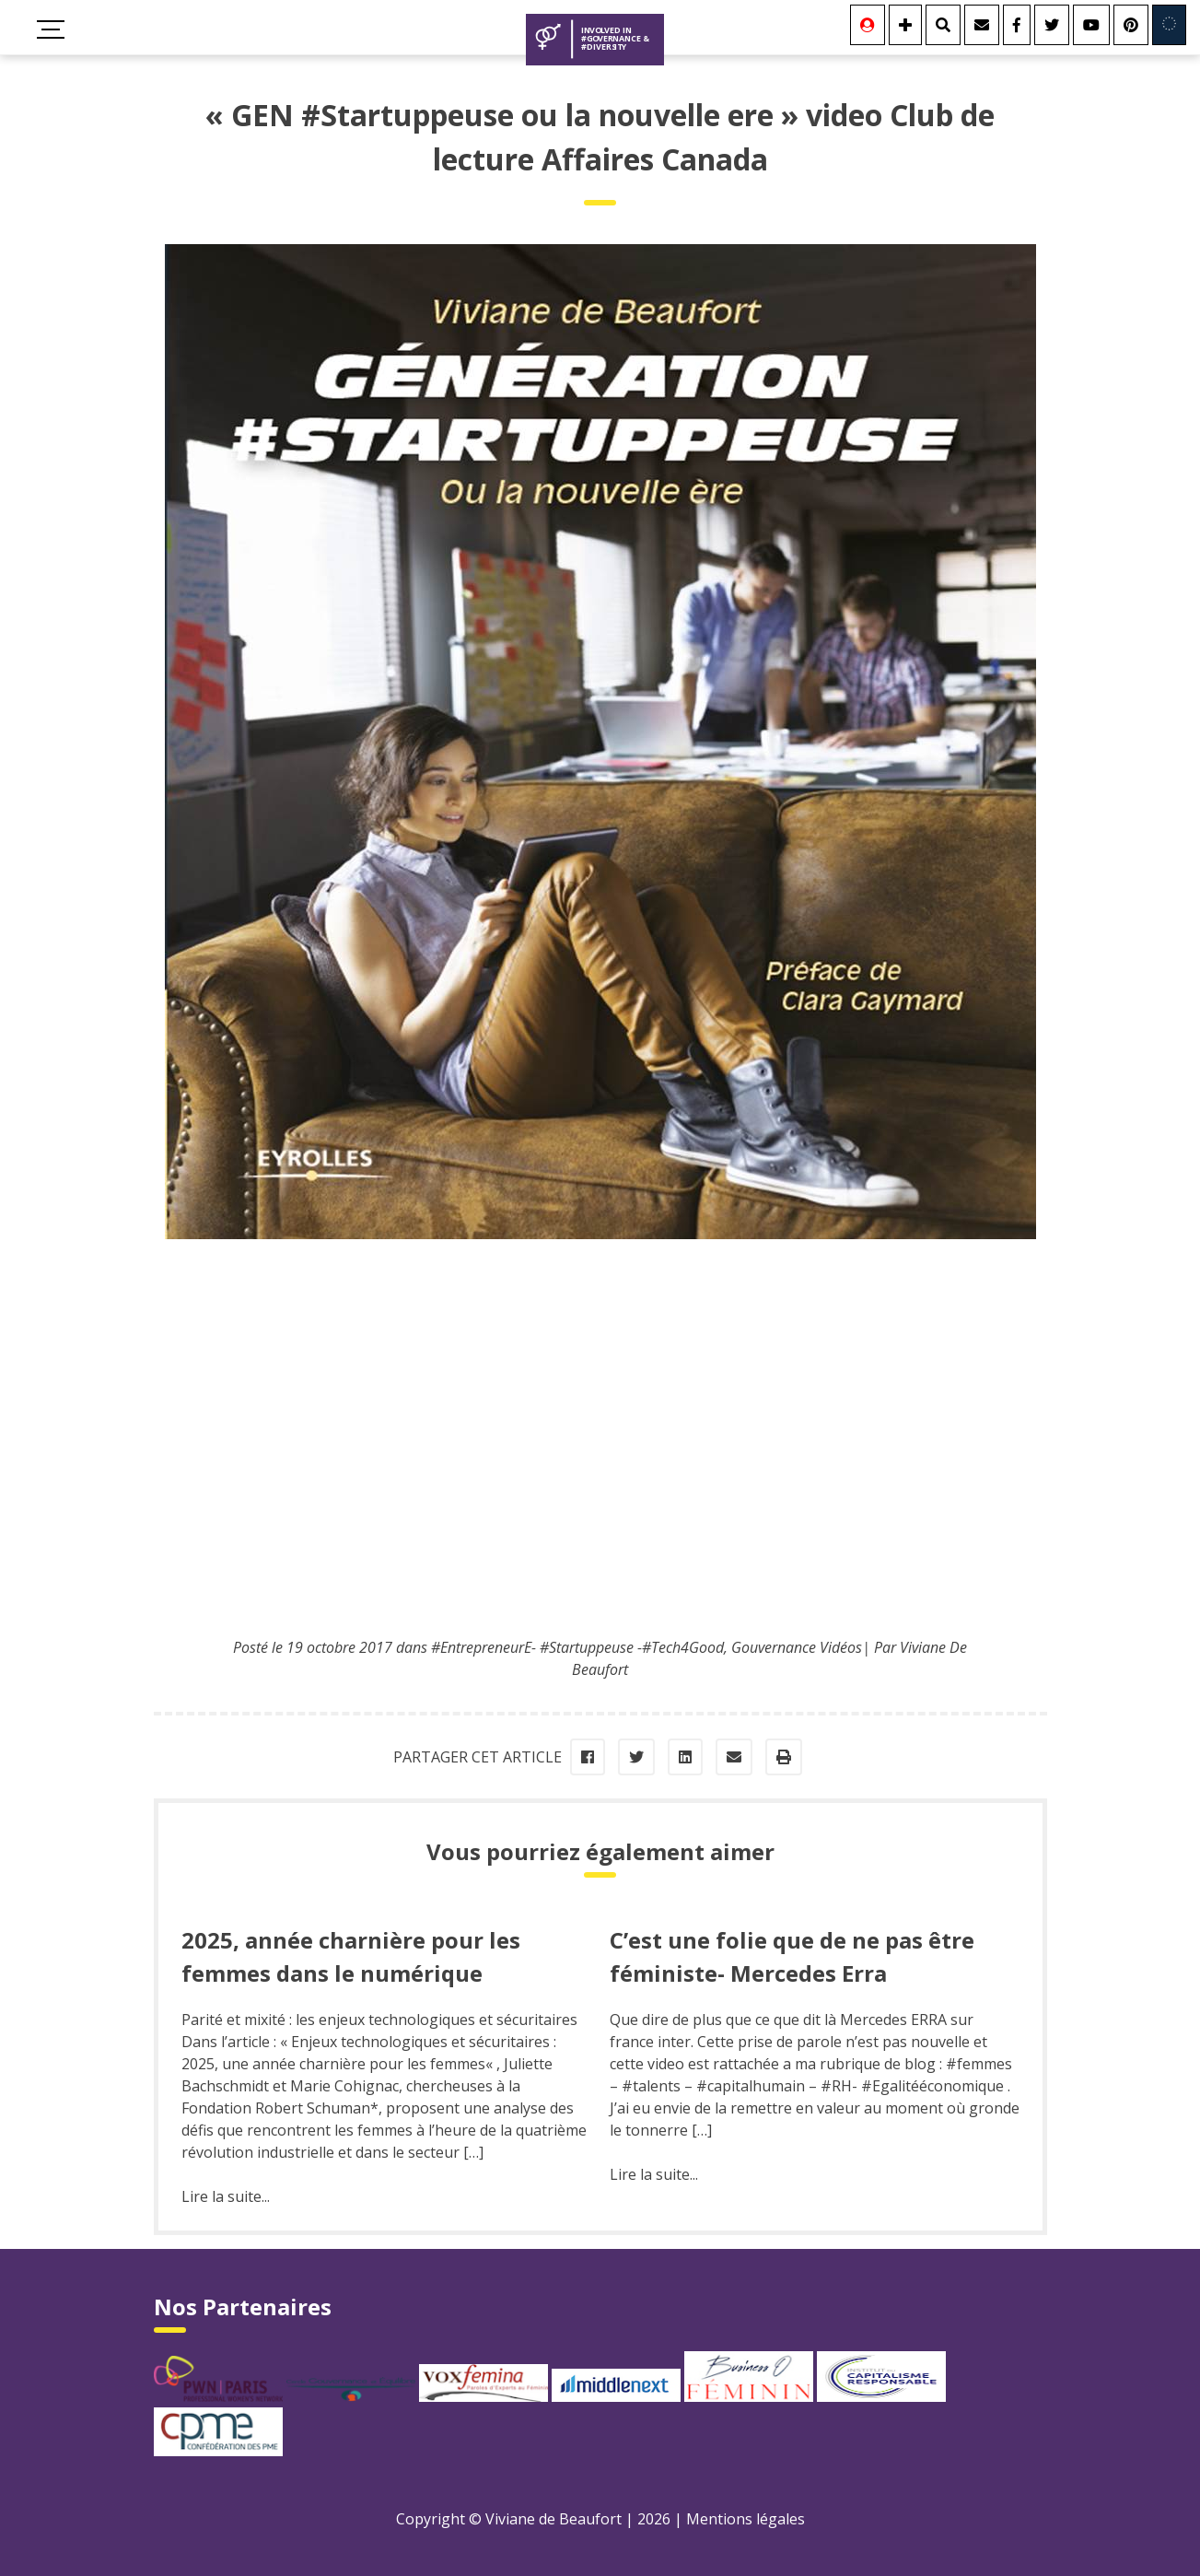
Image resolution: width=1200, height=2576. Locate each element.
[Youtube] (1091, 25)
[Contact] (981, 25)
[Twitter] (1051, 25)
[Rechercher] (943, 25)
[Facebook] (1017, 25)
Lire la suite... (225, 2196)
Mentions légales (745, 2519)
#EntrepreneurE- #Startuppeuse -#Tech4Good (577, 1647)
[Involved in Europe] (1169, 25)
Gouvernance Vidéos (796, 1647)
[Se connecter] (867, 25)
